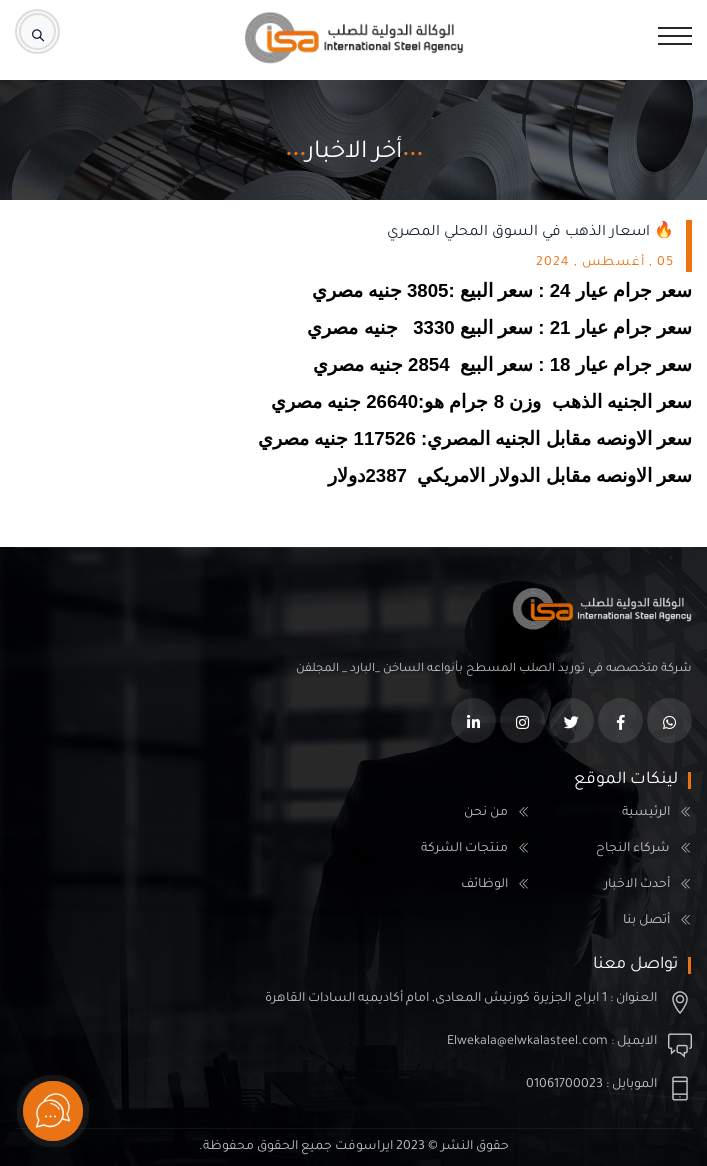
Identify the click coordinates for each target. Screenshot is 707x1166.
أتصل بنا (646, 921)
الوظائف (484, 885)
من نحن (486, 813)
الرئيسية (646, 813)
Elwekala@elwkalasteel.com (527, 1042)
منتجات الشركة (464, 849)
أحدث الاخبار (637, 885)
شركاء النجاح (633, 849)
